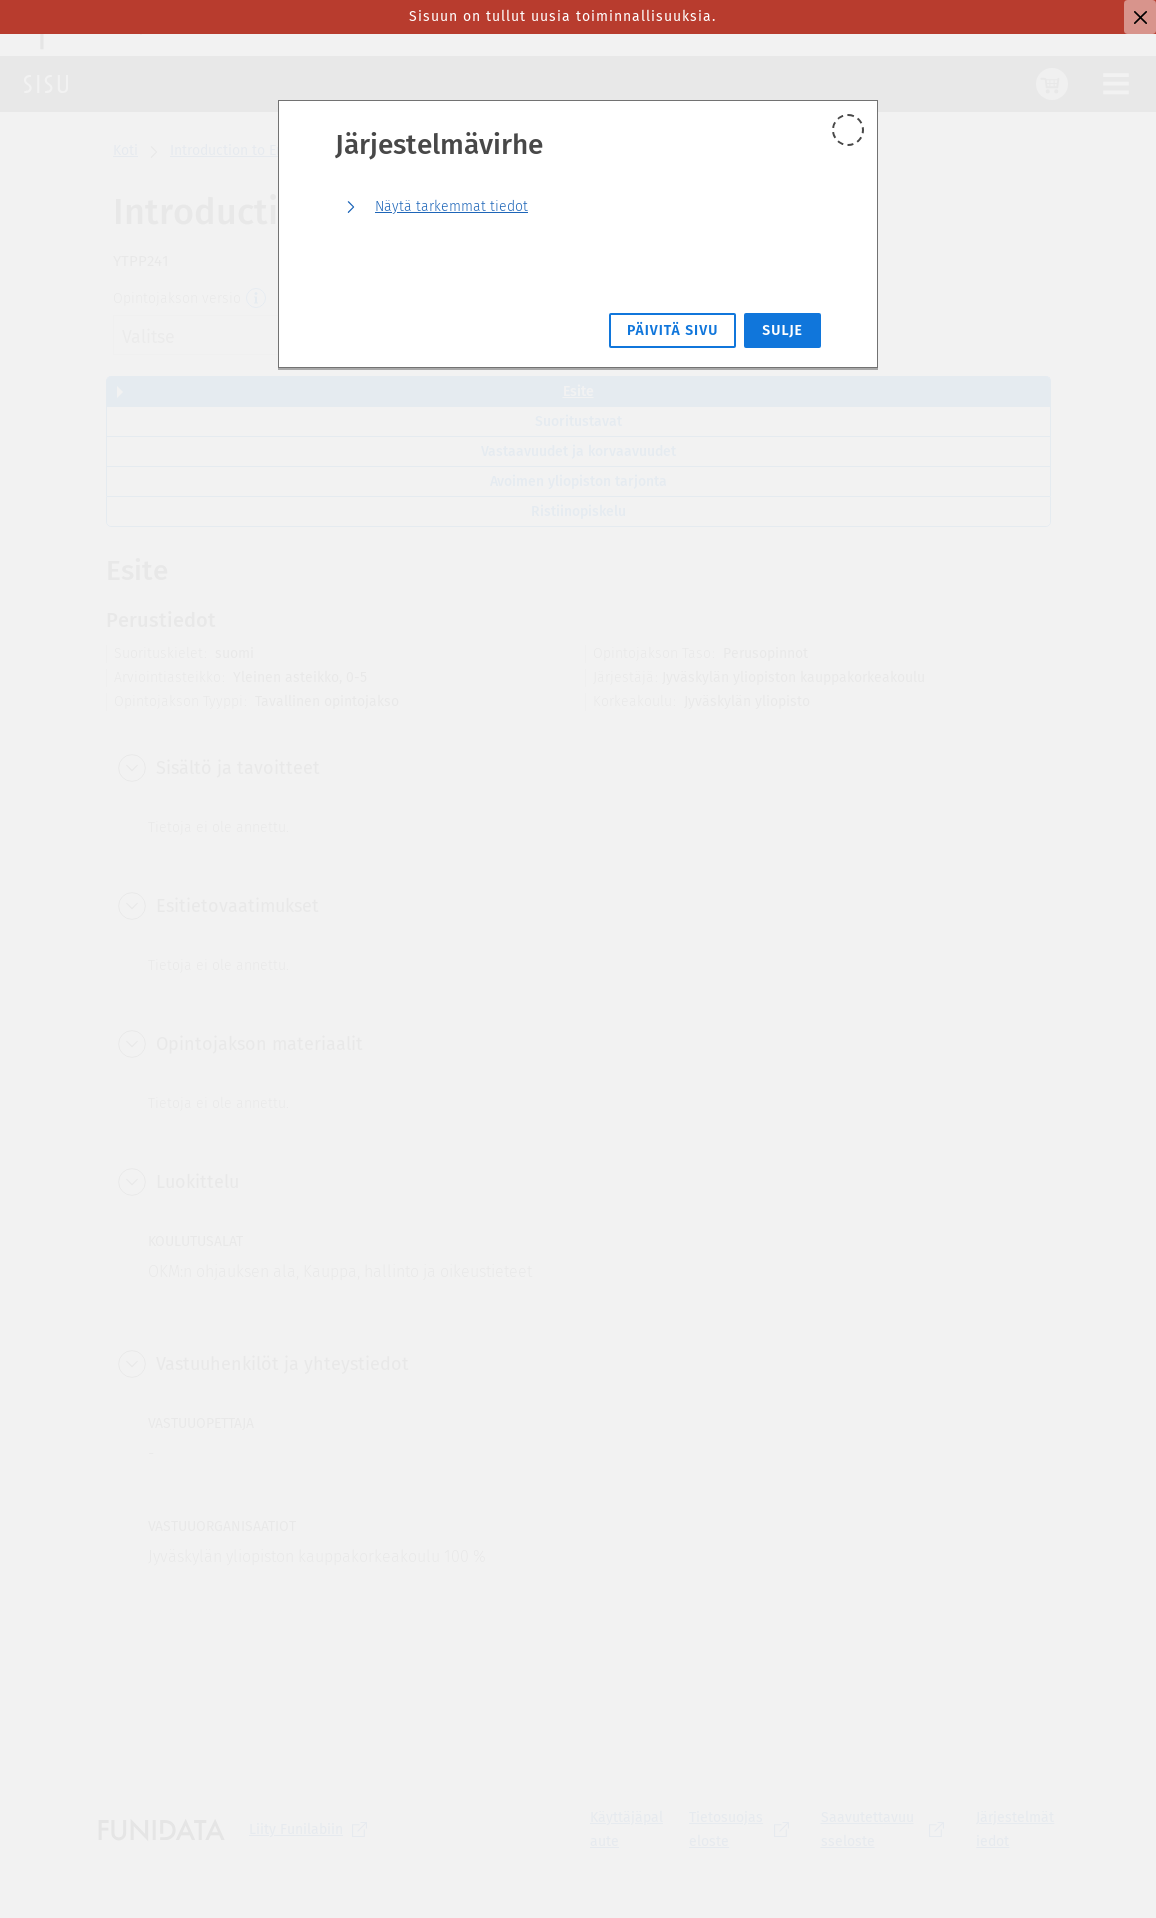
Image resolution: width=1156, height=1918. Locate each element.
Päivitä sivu (672, 330)
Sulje (782, 330)
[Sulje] (1140, 17)
